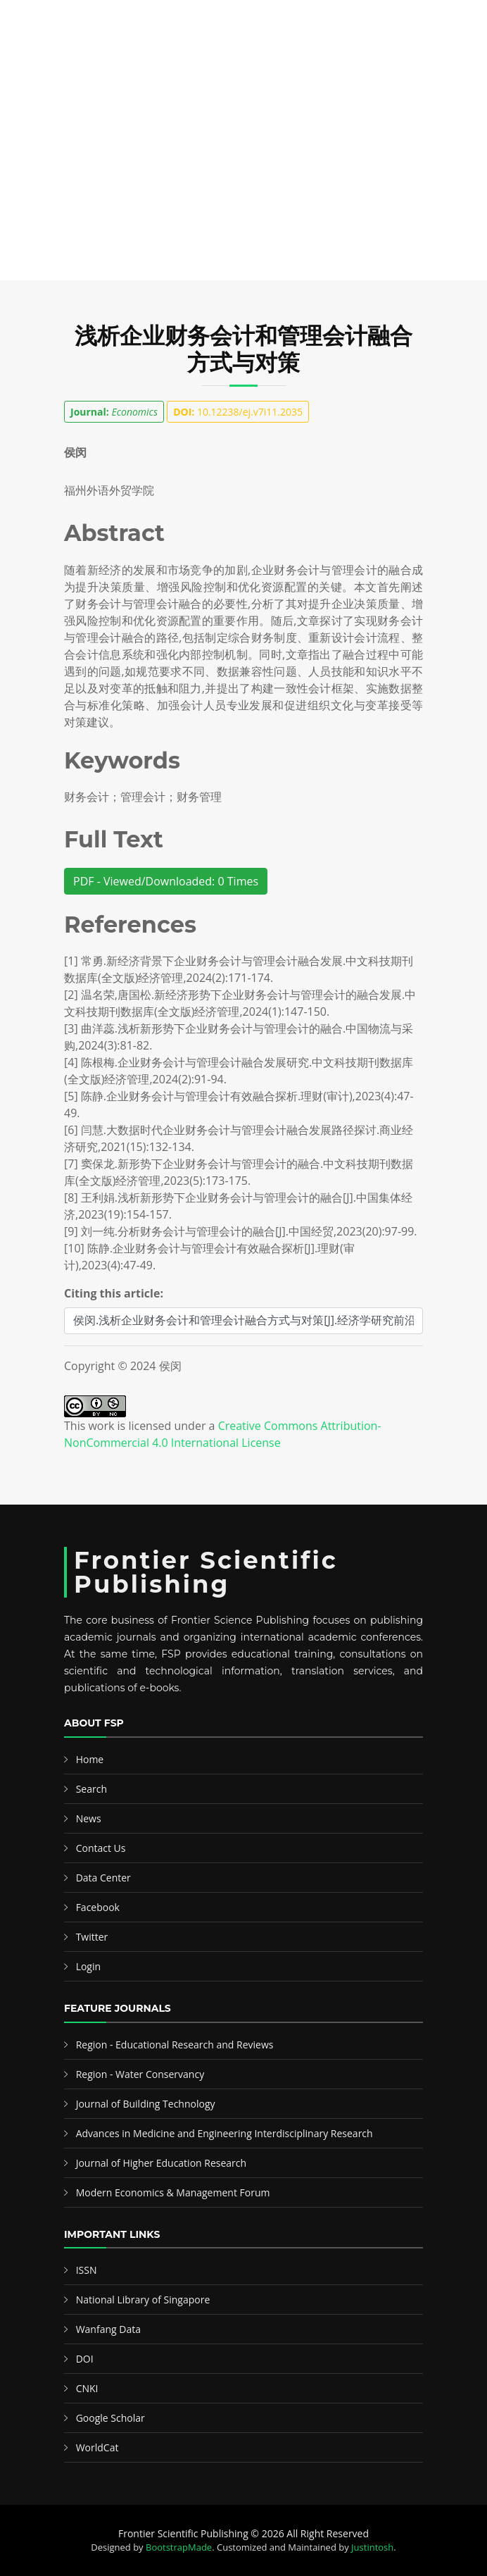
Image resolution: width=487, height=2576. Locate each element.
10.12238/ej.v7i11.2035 (238, 411)
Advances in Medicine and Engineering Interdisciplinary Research (224, 2133)
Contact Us (101, 1848)
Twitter (92, 1936)
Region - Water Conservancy (140, 2074)
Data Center (103, 1877)
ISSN (86, 2270)
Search (91, 1789)
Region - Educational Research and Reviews (175, 2044)
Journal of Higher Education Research (161, 2163)
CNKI (87, 2388)
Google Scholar (110, 2418)
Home (90, 1759)
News (88, 1818)
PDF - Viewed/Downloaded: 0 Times (165, 881)
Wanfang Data (108, 2329)
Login (88, 1966)
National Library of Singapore (143, 2299)
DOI (85, 2358)
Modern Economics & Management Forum (173, 2192)
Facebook (98, 1907)
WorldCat (97, 2447)
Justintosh (372, 2547)
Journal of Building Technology (145, 2103)
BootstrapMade (179, 2547)
